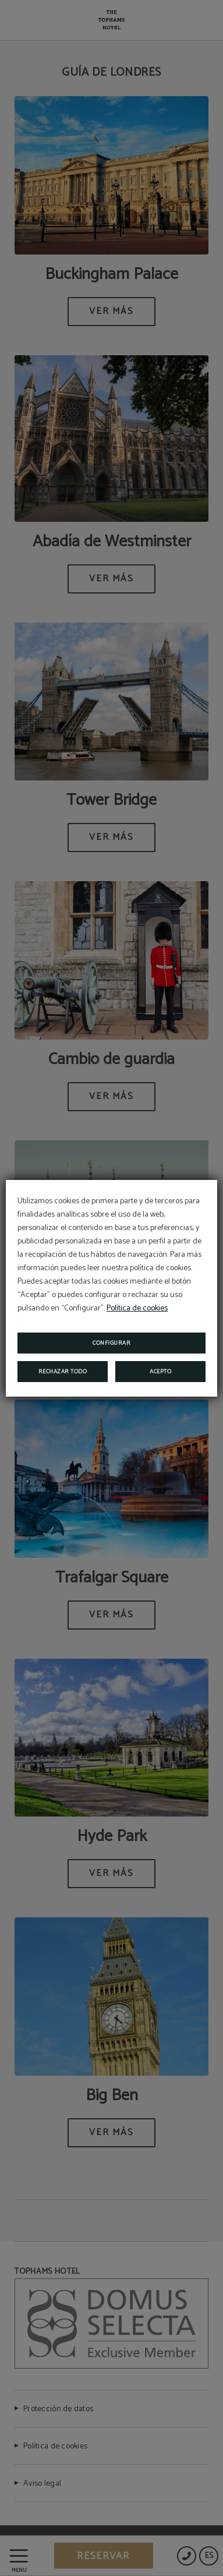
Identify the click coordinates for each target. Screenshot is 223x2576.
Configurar (111, 1343)
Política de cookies (137, 1308)
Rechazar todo (62, 1371)
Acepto (160, 1371)
